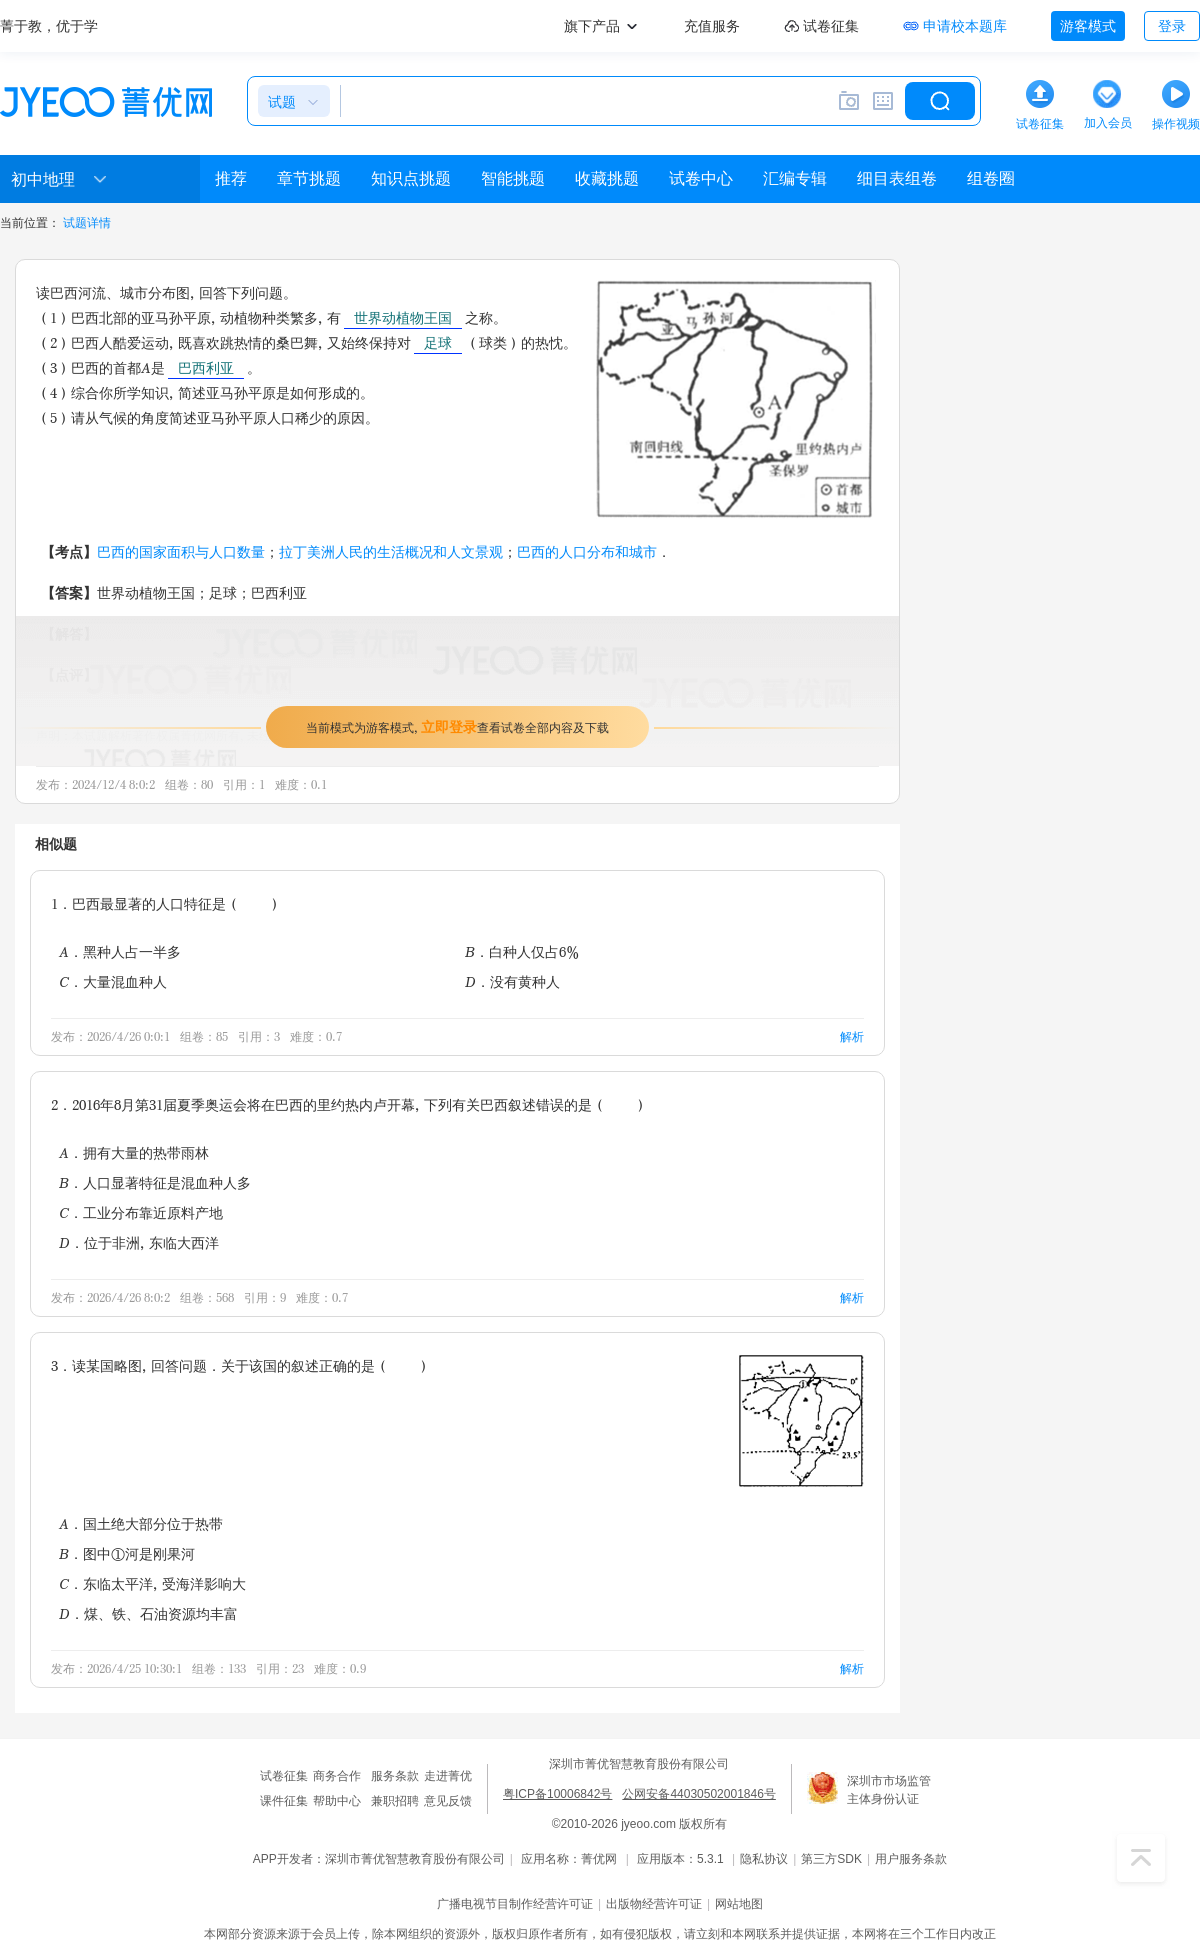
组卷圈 (991, 178)
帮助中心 (337, 1801)
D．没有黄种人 (512, 981)
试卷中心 (701, 178)
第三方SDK (831, 1859)
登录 (1172, 26)
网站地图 (739, 1904)
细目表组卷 (897, 178)
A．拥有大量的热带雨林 (134, 1152)
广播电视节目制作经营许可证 (515, 1904)
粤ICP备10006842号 (557, 1794)
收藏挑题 (607, 178)
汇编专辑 (795, 178)
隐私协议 (764, 1859)
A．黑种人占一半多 (120, 951)
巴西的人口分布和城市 (587, 551)
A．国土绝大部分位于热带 (141, 1523)
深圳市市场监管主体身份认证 (889, 1790)
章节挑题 (309, 178)
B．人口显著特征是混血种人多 (155, 1182)
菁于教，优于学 (49, 26)
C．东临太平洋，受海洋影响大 (152, 1583)
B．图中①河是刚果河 (127, 1553)
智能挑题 (513, 178)
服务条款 (395, 1776)
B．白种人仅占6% (522, 951)
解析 (852, 1036)
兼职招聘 (395, 1801)
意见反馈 (448, 1801)
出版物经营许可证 (654, 1904)
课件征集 (284, 1801)
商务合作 (337, 1776)
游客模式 (1088, 26)
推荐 (231, 178)
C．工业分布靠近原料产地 (141, 1212)
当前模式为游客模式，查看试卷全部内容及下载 (457, 726)
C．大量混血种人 (113, 981)
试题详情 (87, 223)
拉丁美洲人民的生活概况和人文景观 (391, 551)
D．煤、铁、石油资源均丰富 (148, 1613)
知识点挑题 (411, 178)
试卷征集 (284, 1776)
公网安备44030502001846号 (698, 1794)
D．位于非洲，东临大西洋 (139, 1242)
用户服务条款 (911, 1859)
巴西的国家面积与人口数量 (181, 551)
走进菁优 (448, 1776)
